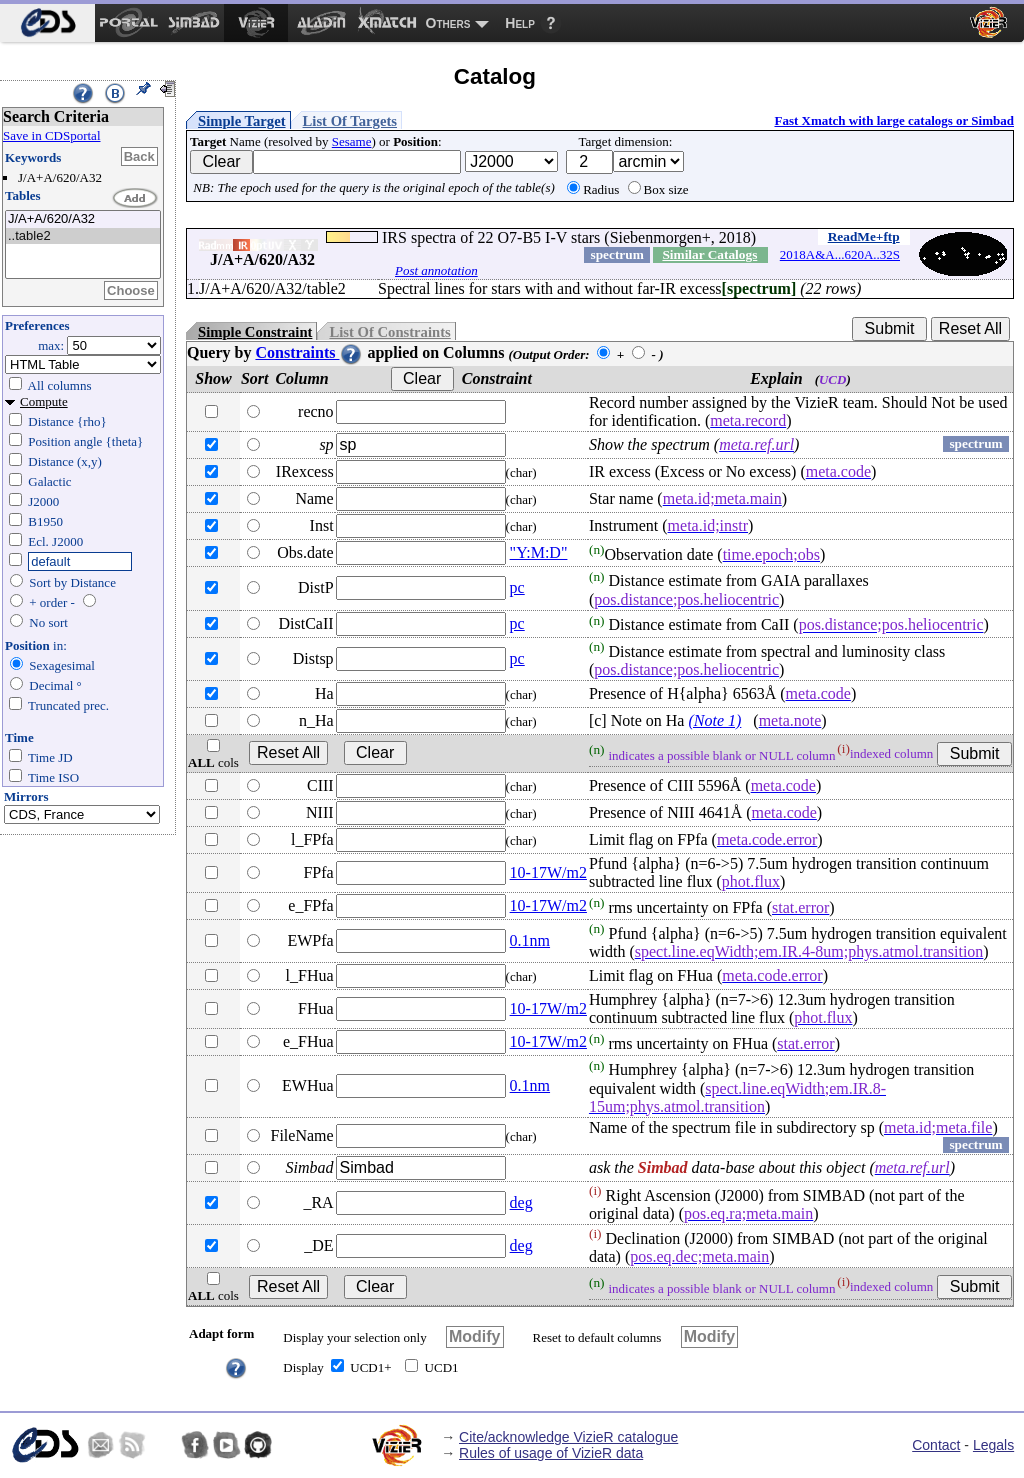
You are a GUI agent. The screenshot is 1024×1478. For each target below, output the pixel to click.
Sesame (352, 141)
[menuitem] (47, 23)
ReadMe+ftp (864, 236)
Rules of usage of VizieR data (551, 1453)
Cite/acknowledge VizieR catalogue (568, 1437)
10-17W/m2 (548, 872)
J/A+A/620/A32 (83, 219)
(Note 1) (714, 720)
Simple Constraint (255, 332)
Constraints (309, 352)
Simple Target (242, 121)
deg (521, 1202)
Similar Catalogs (709, 254)
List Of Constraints (389, 332)
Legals (993, 1445)
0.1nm (530, 940)
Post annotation (436, 270)
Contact (936, 1445)
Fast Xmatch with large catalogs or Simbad (894, 120)
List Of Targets (350, 121)
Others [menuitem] (448, 23)
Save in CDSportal (52, 135)
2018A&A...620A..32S (840, 254)
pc (517, 587)
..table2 (83, 236)
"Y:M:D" (539, 552)
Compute (44, 401)
